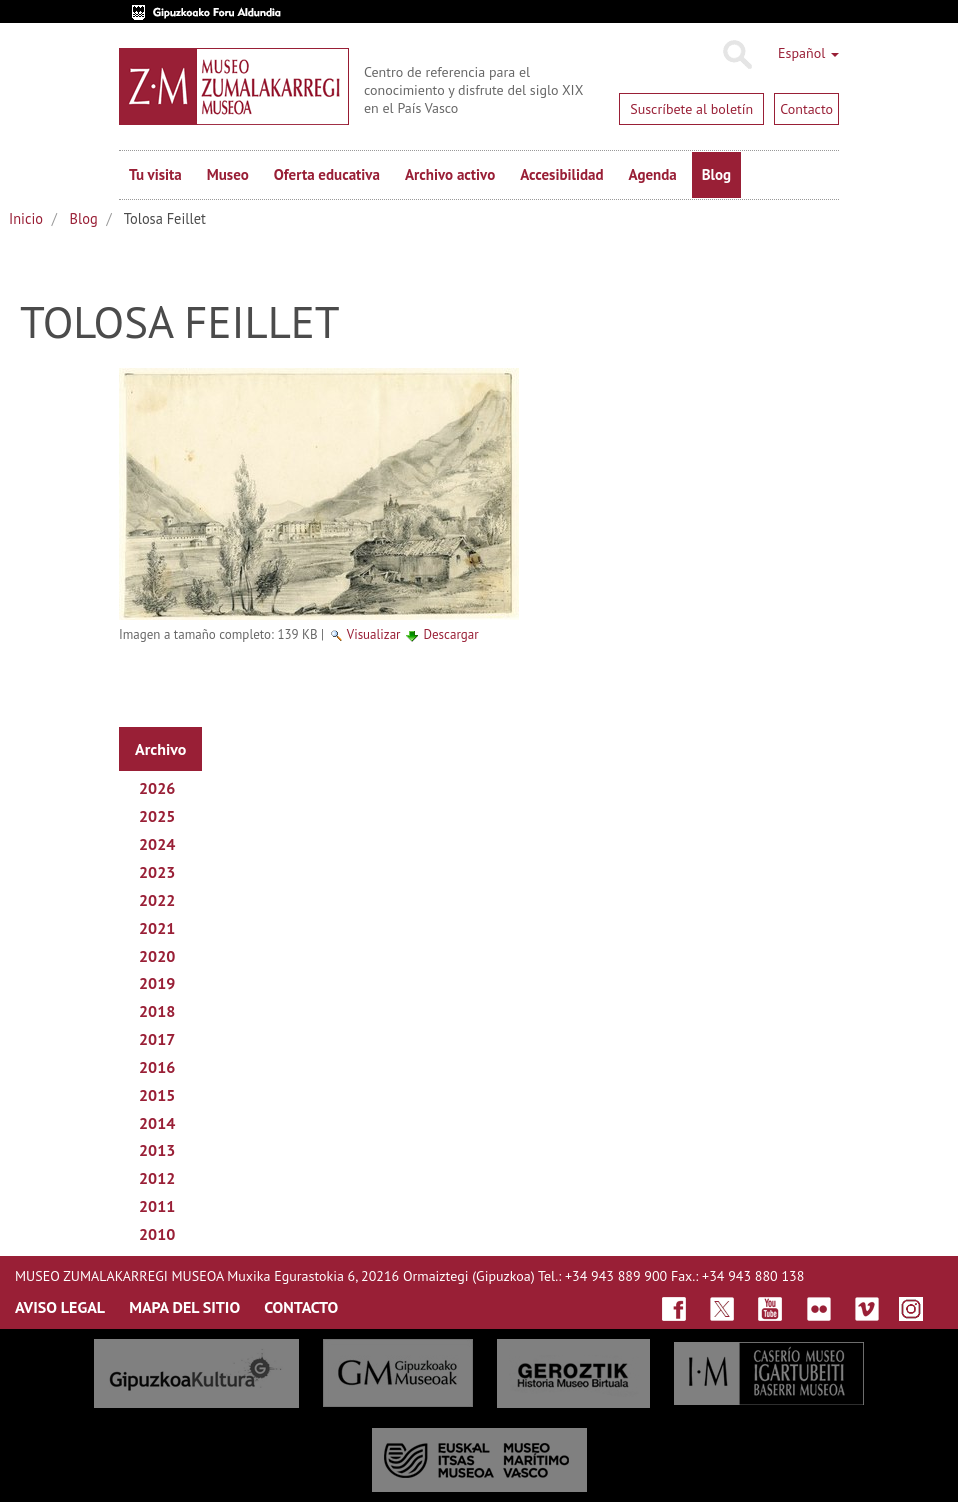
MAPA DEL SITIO (184, 1307)
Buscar (736, 55)
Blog (716, 174)
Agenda (653, 174)
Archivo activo (450, 174)
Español (808, 53)
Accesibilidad (561, 174)
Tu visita (155, 174)
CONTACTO (301, 1307)
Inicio (26, 218)
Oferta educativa (327, 174)
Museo (228, 174)
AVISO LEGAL (60, 1307)
